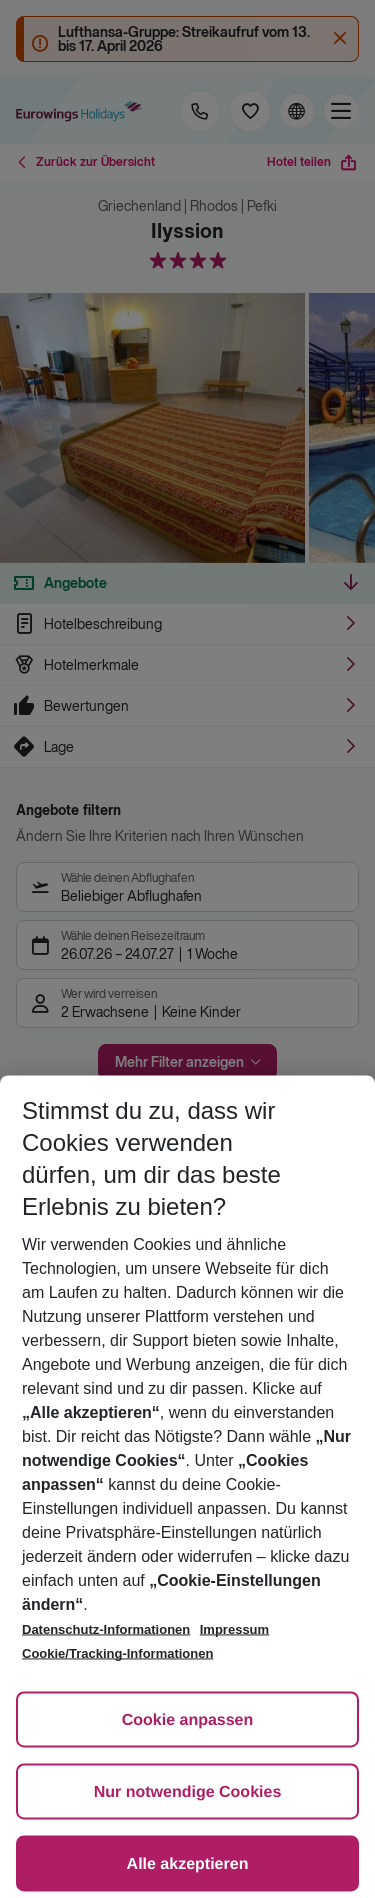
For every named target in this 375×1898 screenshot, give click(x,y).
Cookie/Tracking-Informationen (117, 1653)
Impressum (234, 1629)
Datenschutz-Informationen (106, 1629)
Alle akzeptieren (188, 1864)
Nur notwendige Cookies (188, 1792)
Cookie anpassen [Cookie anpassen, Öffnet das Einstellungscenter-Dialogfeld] (188, 1720)
